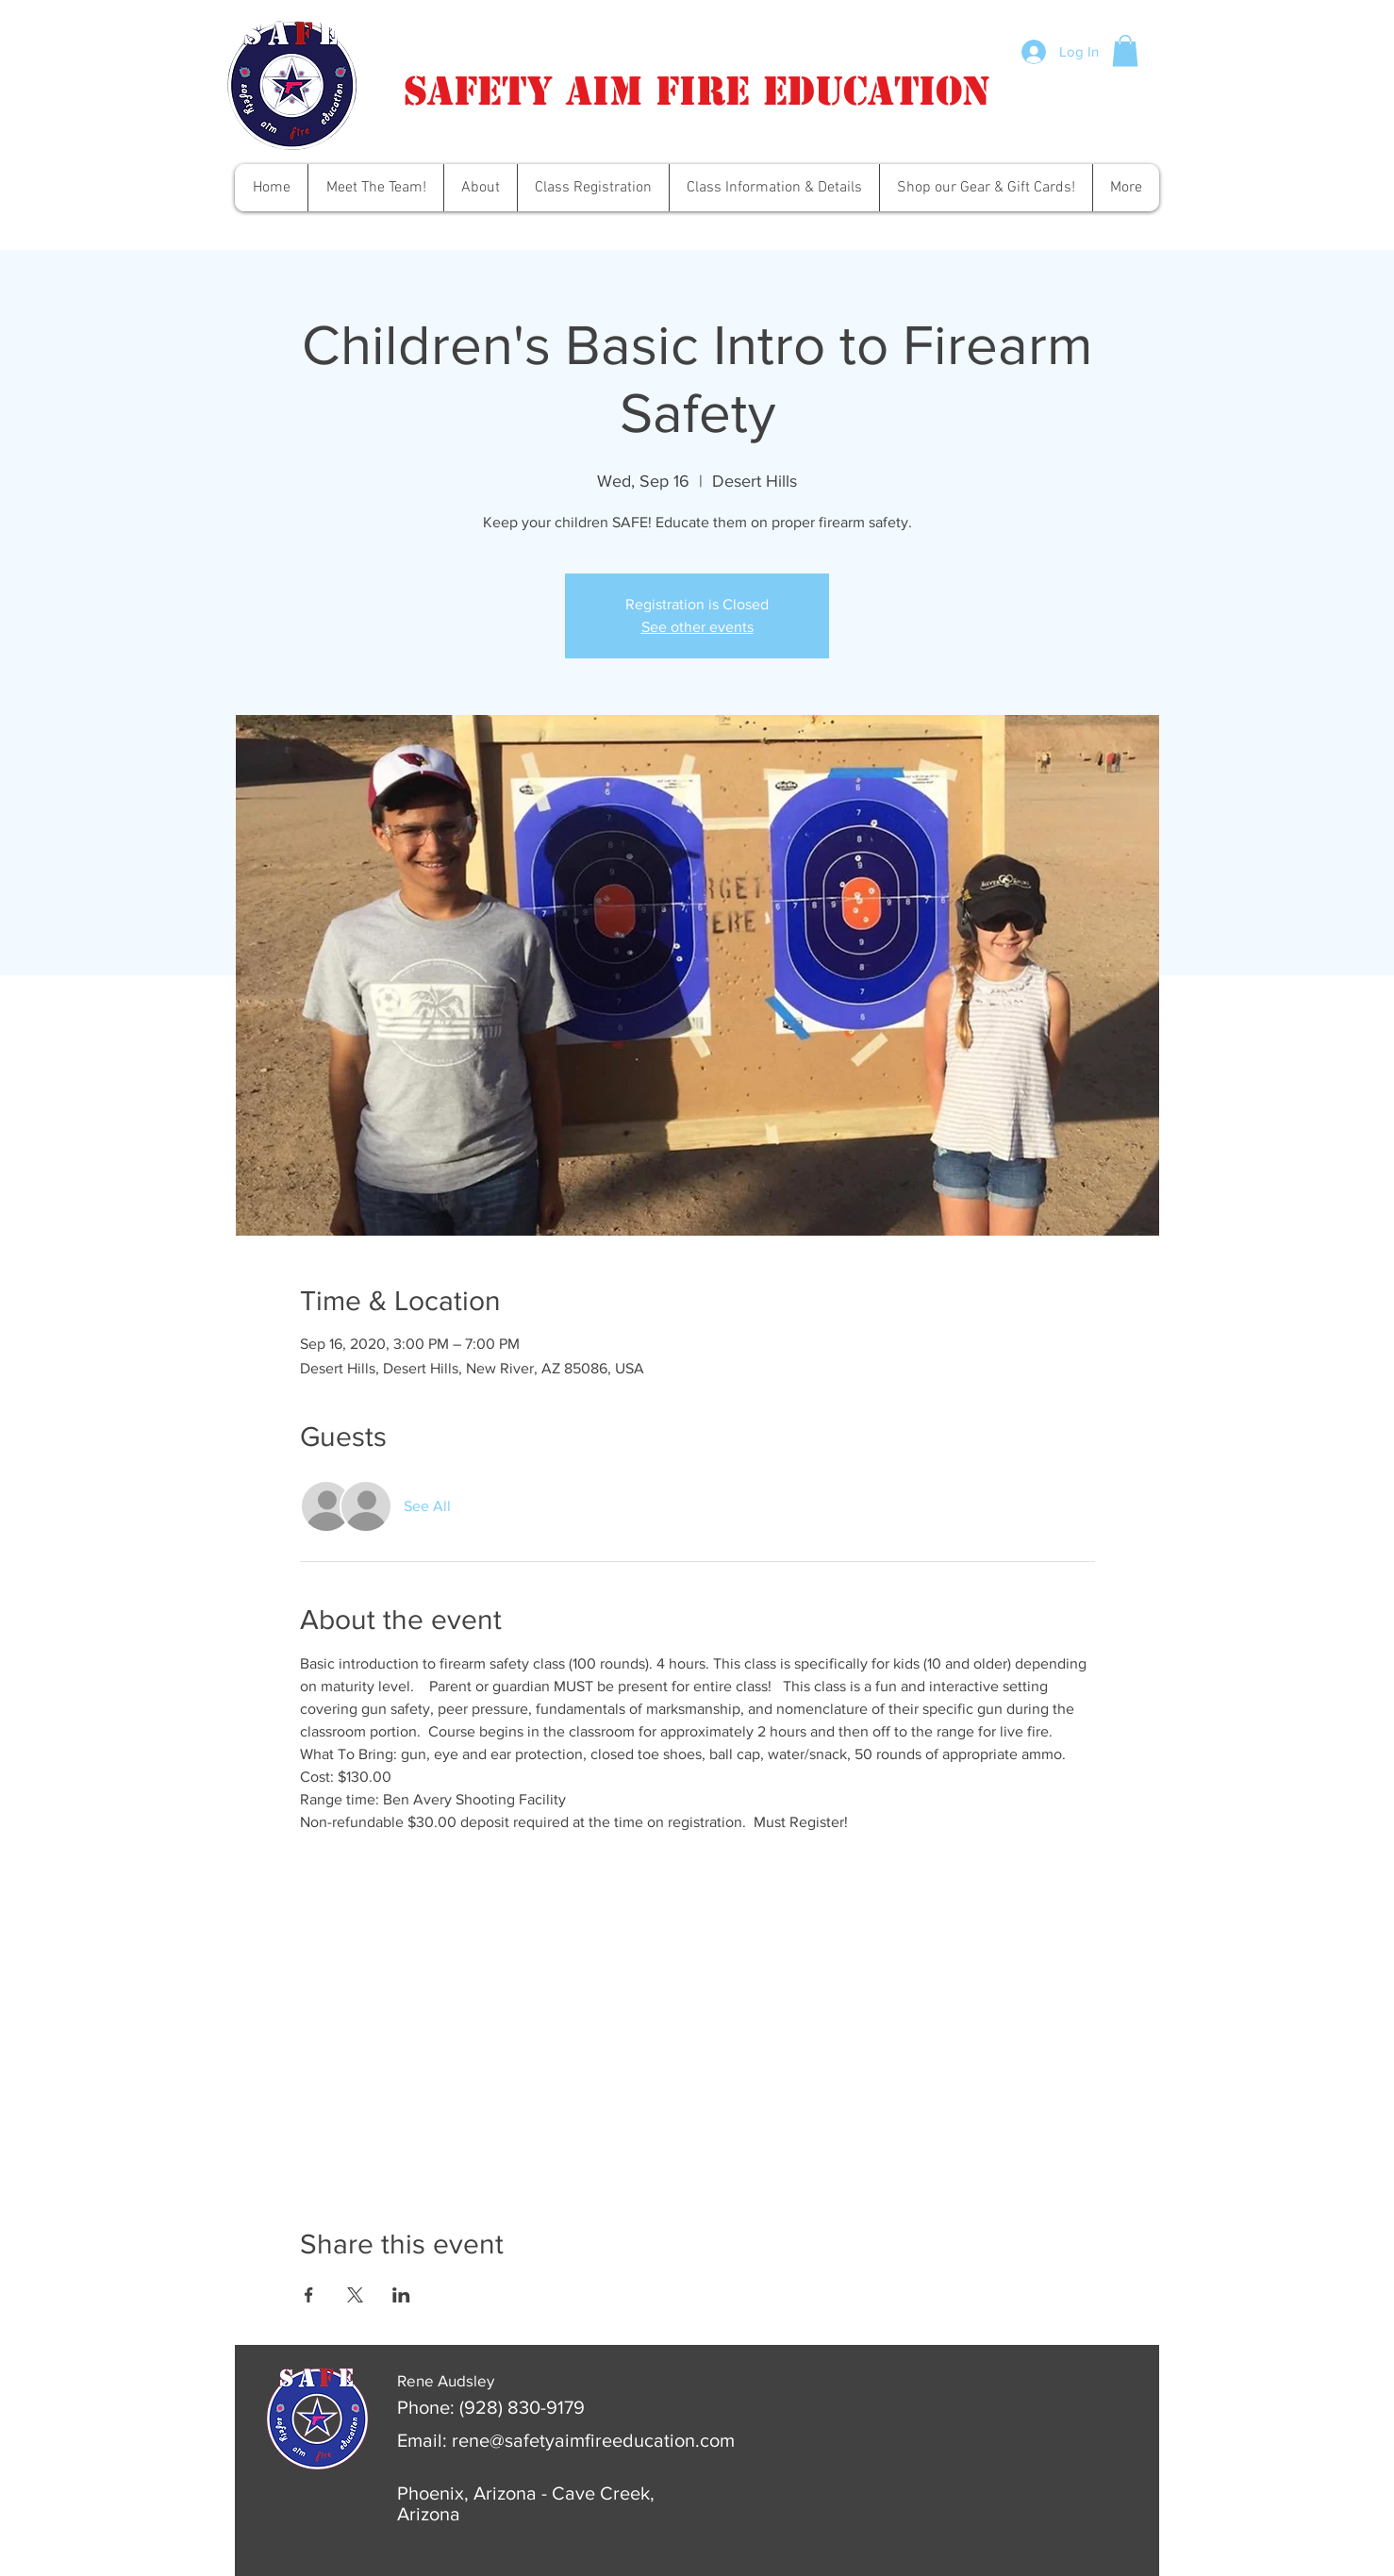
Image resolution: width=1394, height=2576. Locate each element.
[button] (1125, 50)
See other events (697, 627)
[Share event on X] (355, 2294)
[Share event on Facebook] (309, 2294)
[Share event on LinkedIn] (401, 2294)
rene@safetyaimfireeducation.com (593, 2440)
